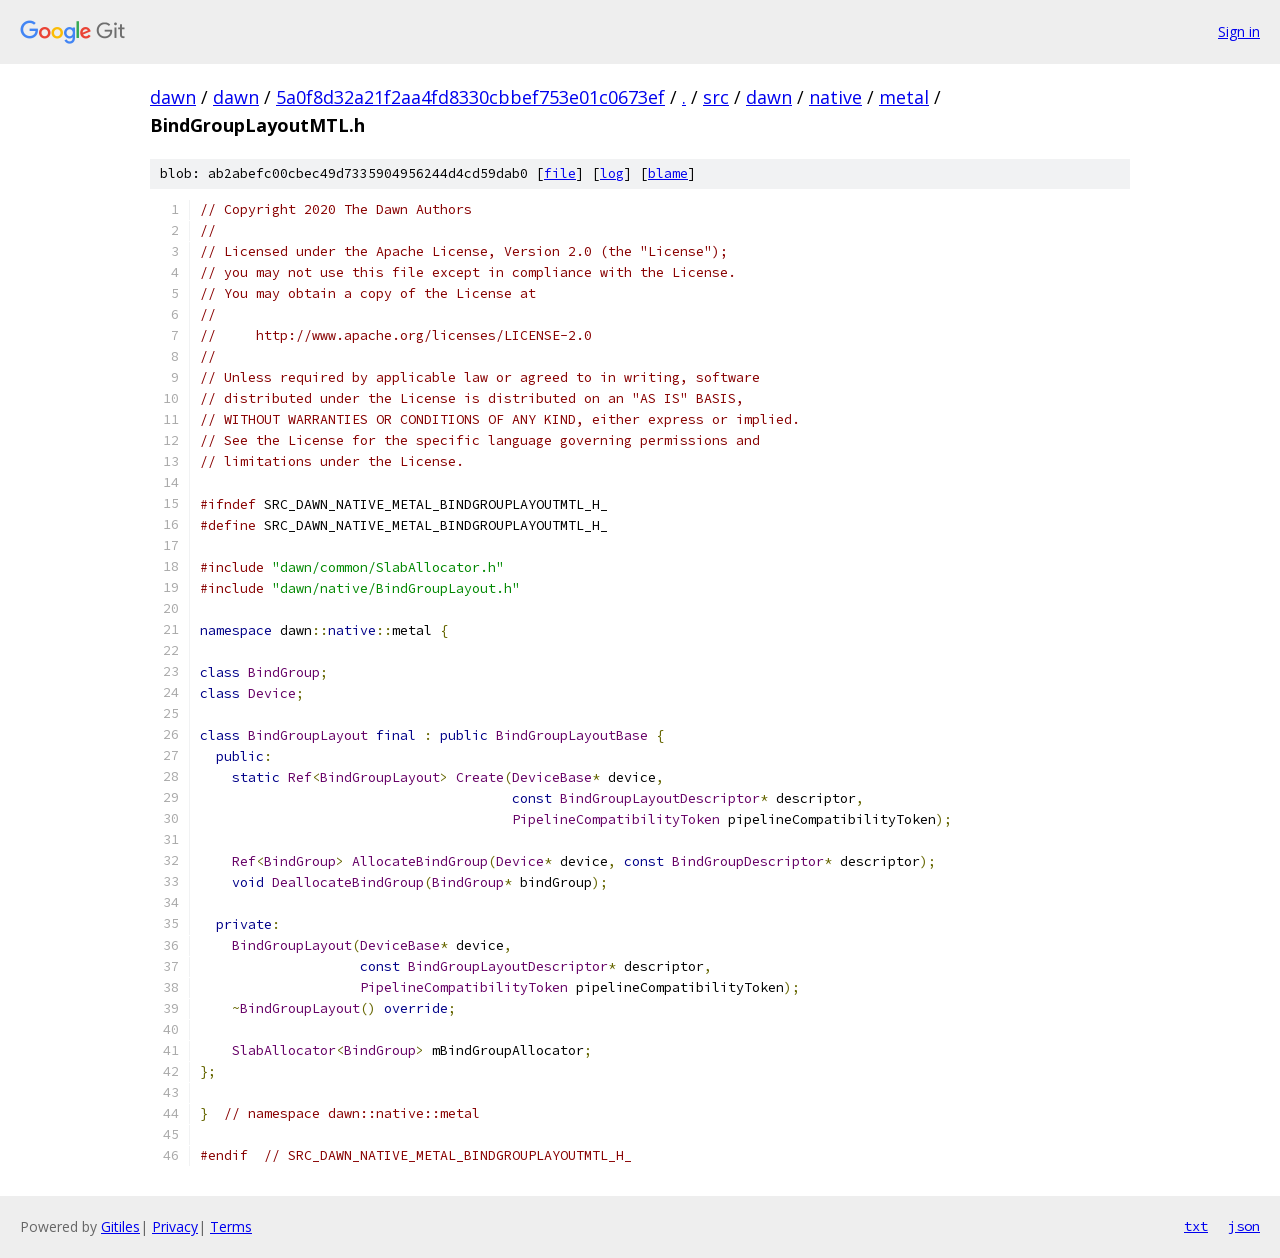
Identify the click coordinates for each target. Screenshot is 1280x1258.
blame (668, 173)
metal (904, 97)
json (1244, 1226)
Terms (231, 1226)
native (835, 97)
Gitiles (120, 1226)
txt (1196, 1226)
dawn (173, 97)
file (560, 173)
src (716, 97)
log (612, 173)
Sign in (1239, 31)
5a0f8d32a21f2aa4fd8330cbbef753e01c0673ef (470, 97)
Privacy (175, 1226)
